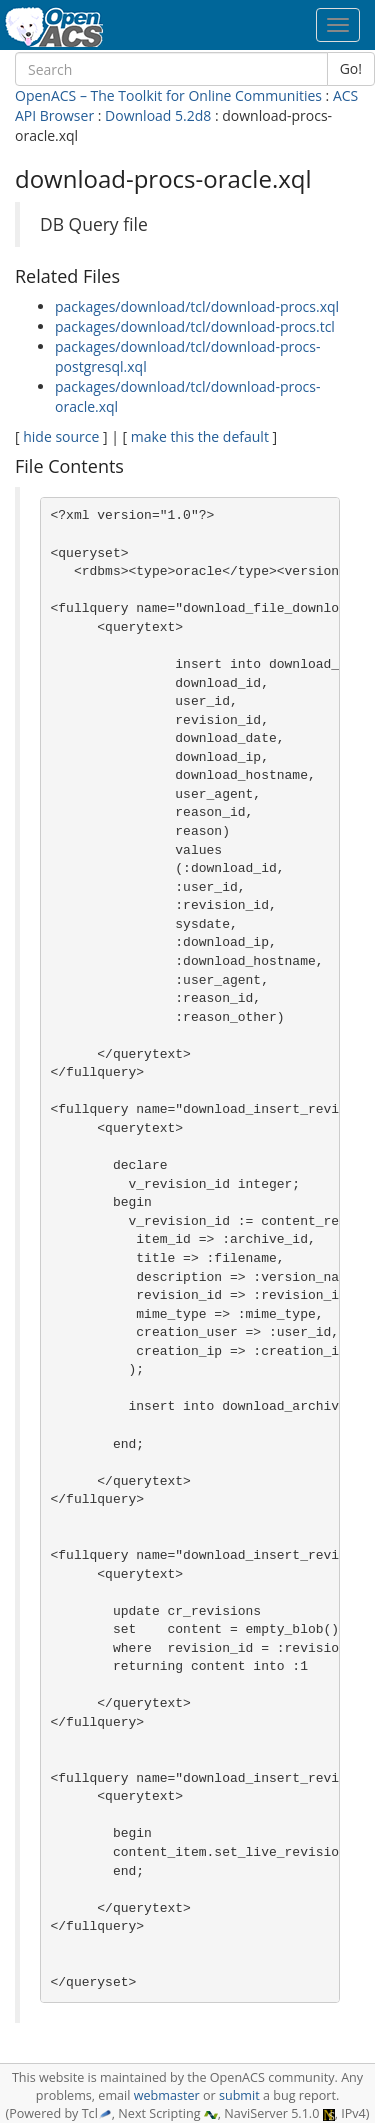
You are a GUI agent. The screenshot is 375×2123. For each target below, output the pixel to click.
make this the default (200, 436)
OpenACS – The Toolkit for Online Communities (168, 95)
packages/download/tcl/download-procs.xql (197, 306)
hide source (61, 436)
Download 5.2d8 (158, 115)
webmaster (167, 2095)
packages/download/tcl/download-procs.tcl (195, 326)
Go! (351, 68)
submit (239, 2095)
